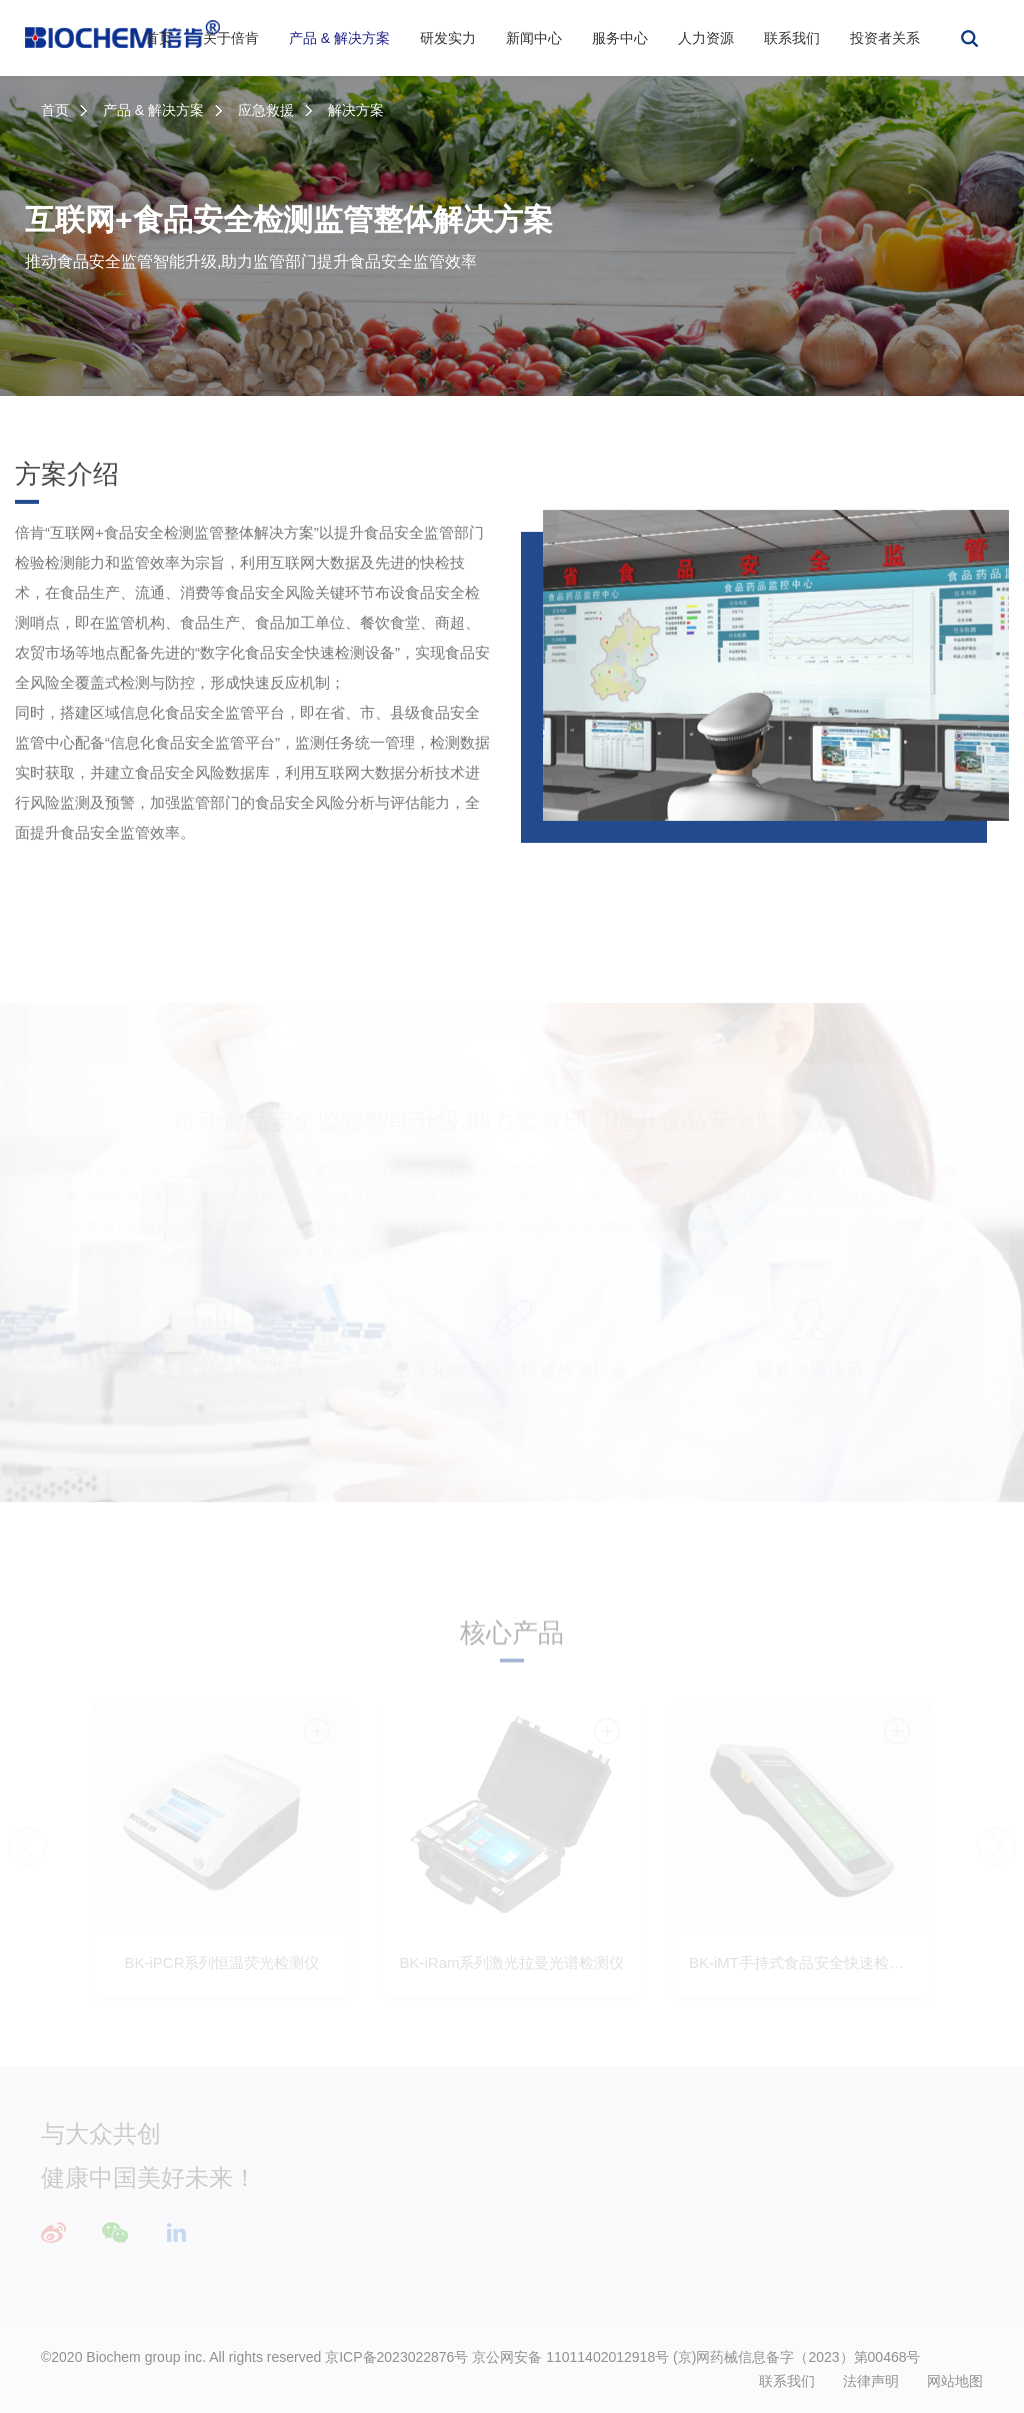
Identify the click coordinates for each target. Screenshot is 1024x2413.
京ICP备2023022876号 (396, 2357)
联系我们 (792, 38)
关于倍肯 (231, 38)
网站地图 (955, 2381)
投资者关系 (885, 38)
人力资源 (706, 38)
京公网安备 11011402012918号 (570, 2357)
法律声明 (871, 2381)
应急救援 (266, 110)
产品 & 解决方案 (339, 38)
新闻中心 (534, 38)
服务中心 (620, 38)
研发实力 (448, 38)
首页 (159, 38)
